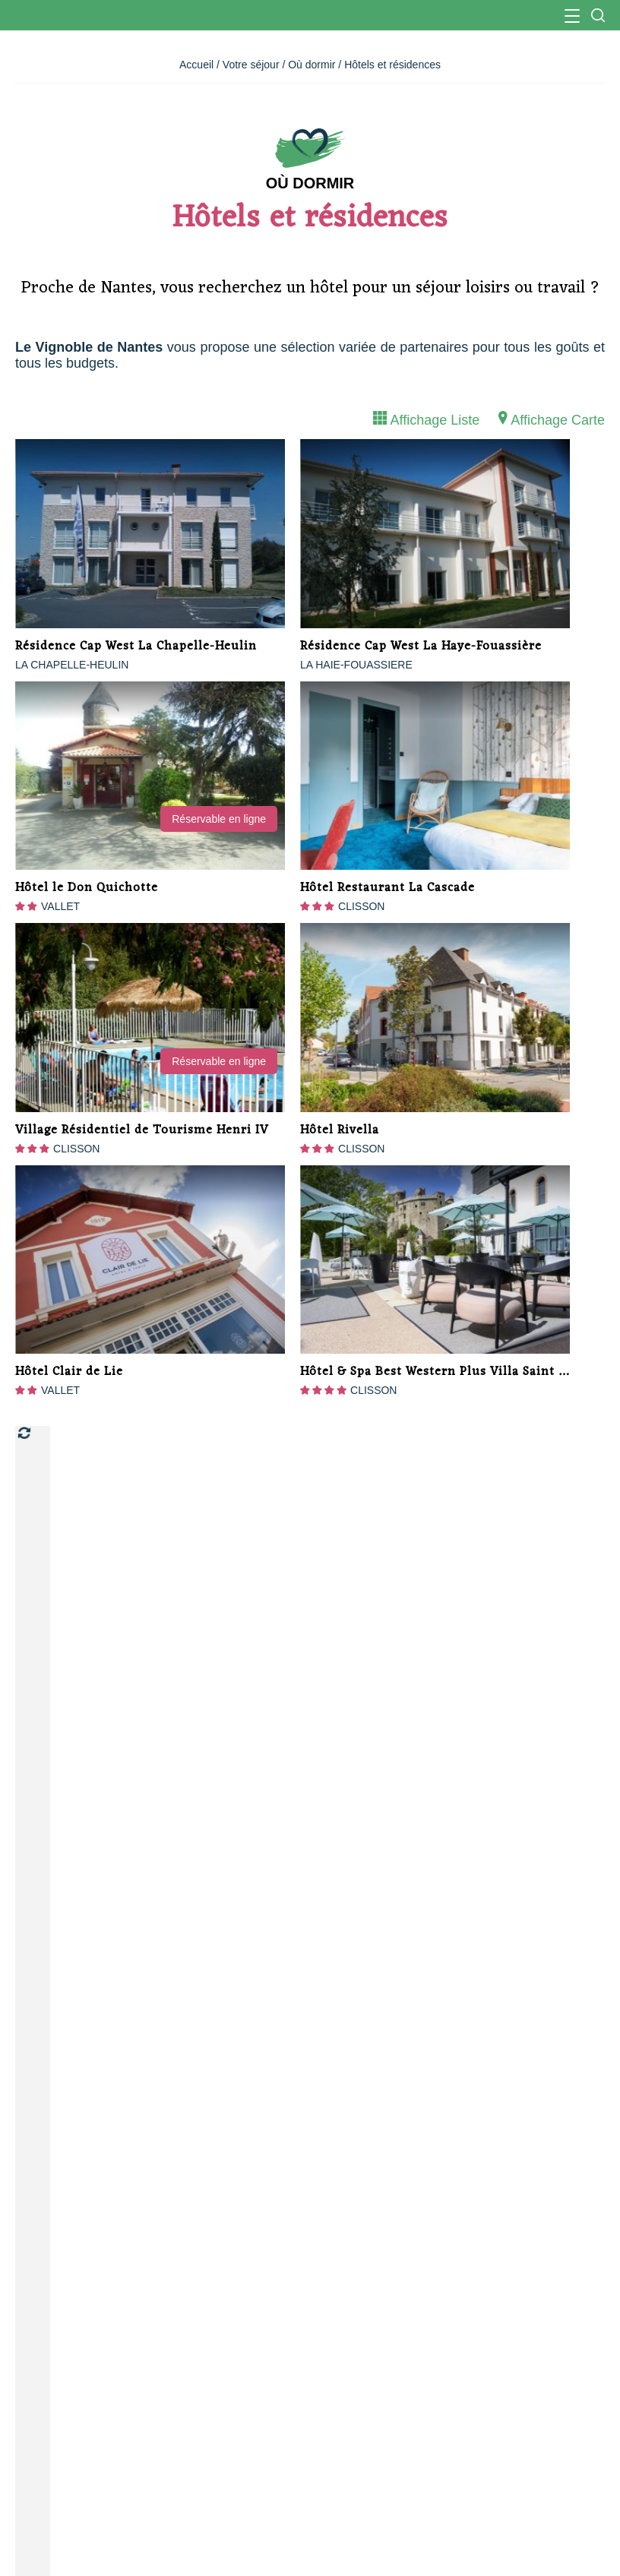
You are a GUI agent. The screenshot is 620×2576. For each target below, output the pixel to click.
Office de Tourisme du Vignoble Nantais (310, 15)
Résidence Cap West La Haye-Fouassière (422, 646)
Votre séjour (251, 64)
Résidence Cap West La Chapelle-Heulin (137, 646)
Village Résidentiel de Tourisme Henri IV (142, 1130)
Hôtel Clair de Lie (69, 1372)
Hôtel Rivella (339, 1130)
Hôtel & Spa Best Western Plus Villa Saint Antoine (453, 1372)
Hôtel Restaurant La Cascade (387, 888)
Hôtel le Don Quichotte (85, 888)
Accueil (196, 64)
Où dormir (311, 64)
